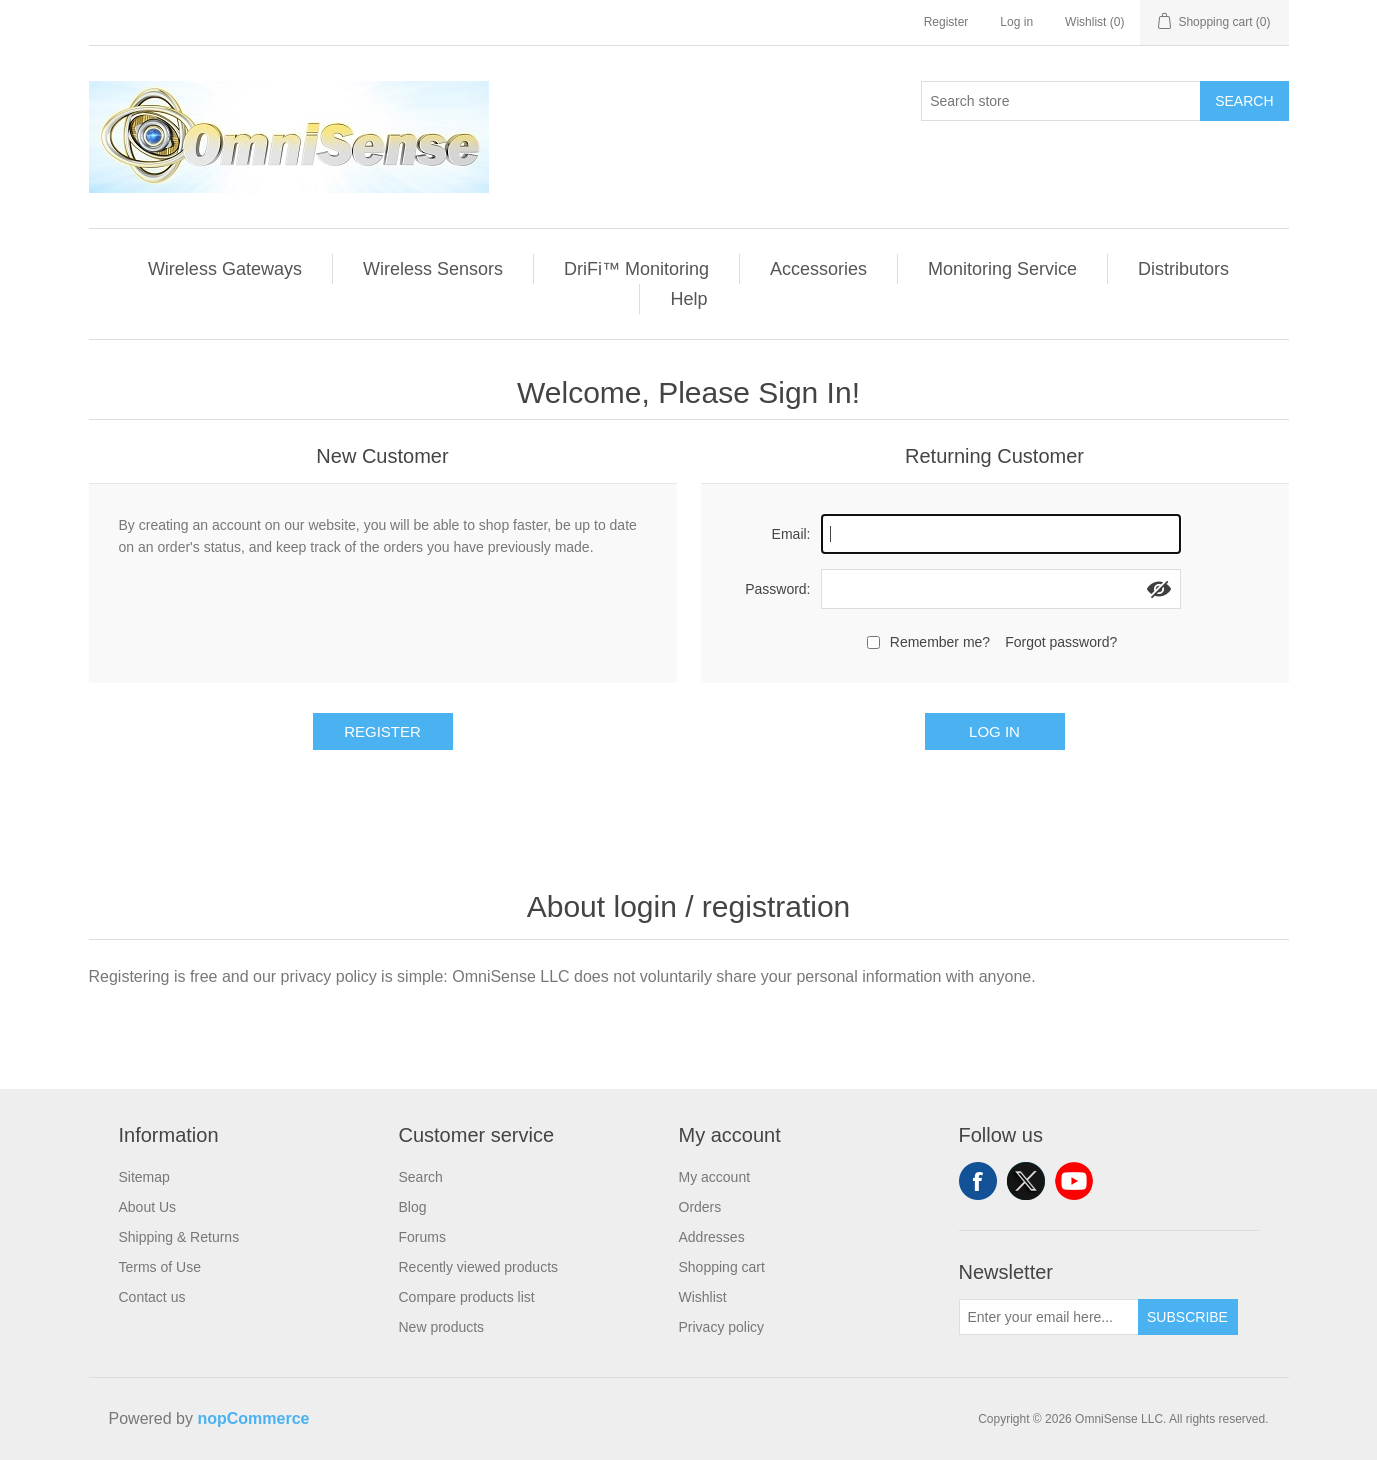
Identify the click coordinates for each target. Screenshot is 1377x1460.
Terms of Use (160, 1267)
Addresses (712, 1237)
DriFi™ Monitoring (636, 269)
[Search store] (1061, 101)
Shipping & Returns (179, 1237)
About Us (148, 1207)
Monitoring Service (1002, 269)
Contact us (152, 1297)
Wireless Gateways (225, 269)
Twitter (1026, 1181)
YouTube (1074, 1181)
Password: (777, 589)
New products (442, 1327)
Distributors (1183, 269)
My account (715, 1177)
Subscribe (1187, 1317)
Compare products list (467, 1297)
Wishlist (703, 1297)
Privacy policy (722, 1327)
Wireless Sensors (433, 269)
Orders (700, 1207)
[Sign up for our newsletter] (1049, 1317)
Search (1244, 101)
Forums (422, 1237)
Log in (1016, 22)
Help (688, 299)
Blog (413, 1207)
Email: (791, 534)
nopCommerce (253, 1418)
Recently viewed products (479, 1267)
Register (946, 22)
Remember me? (940, 642)
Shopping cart (722, 1267)
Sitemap (144, 1177)
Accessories (818, 269)
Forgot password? (1061, 642)
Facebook (978, 1181)
